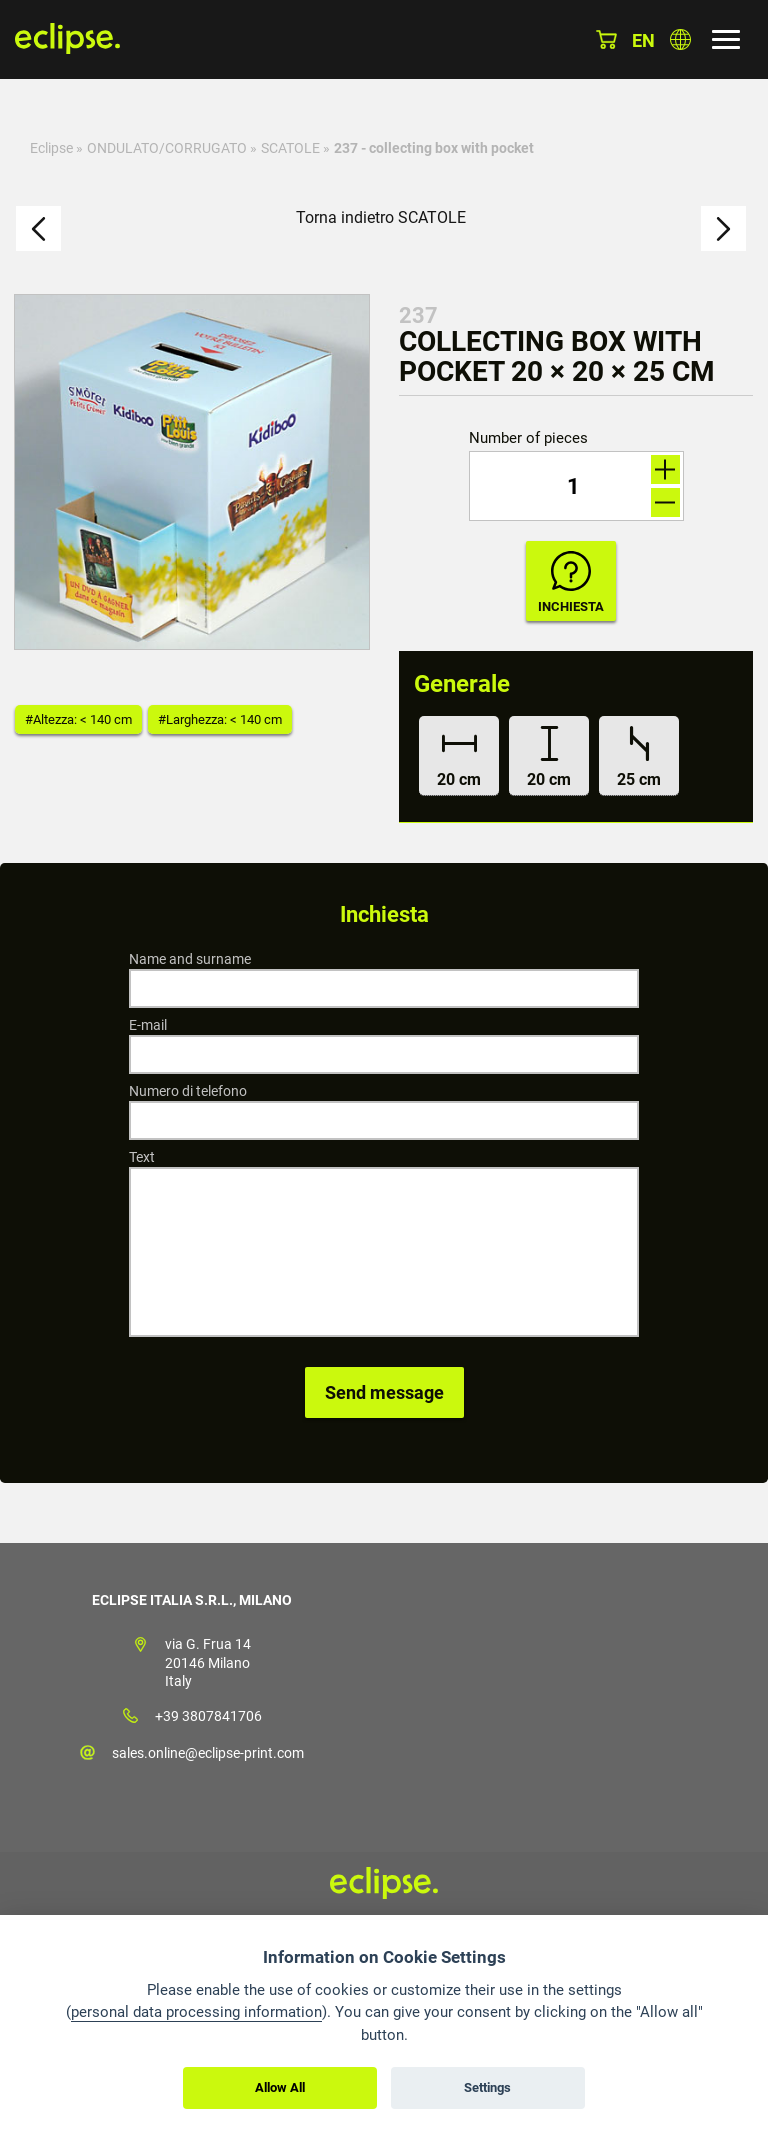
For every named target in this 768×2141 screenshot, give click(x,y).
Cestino (606, 39)
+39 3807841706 (208, 1716)
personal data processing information (196, 2012)
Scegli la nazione (680, 39)
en (643, 40)
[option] (192, 472)
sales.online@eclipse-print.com (208, 1753)
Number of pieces (528, 438)
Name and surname (190, 959)
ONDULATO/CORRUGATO (167, 148)
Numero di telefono (188, 1091)
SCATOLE (290, 148)
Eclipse (51, 148)
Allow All (280, 2087)
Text (142, 1157)
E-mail (148, 1025)
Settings (487, 2087)
